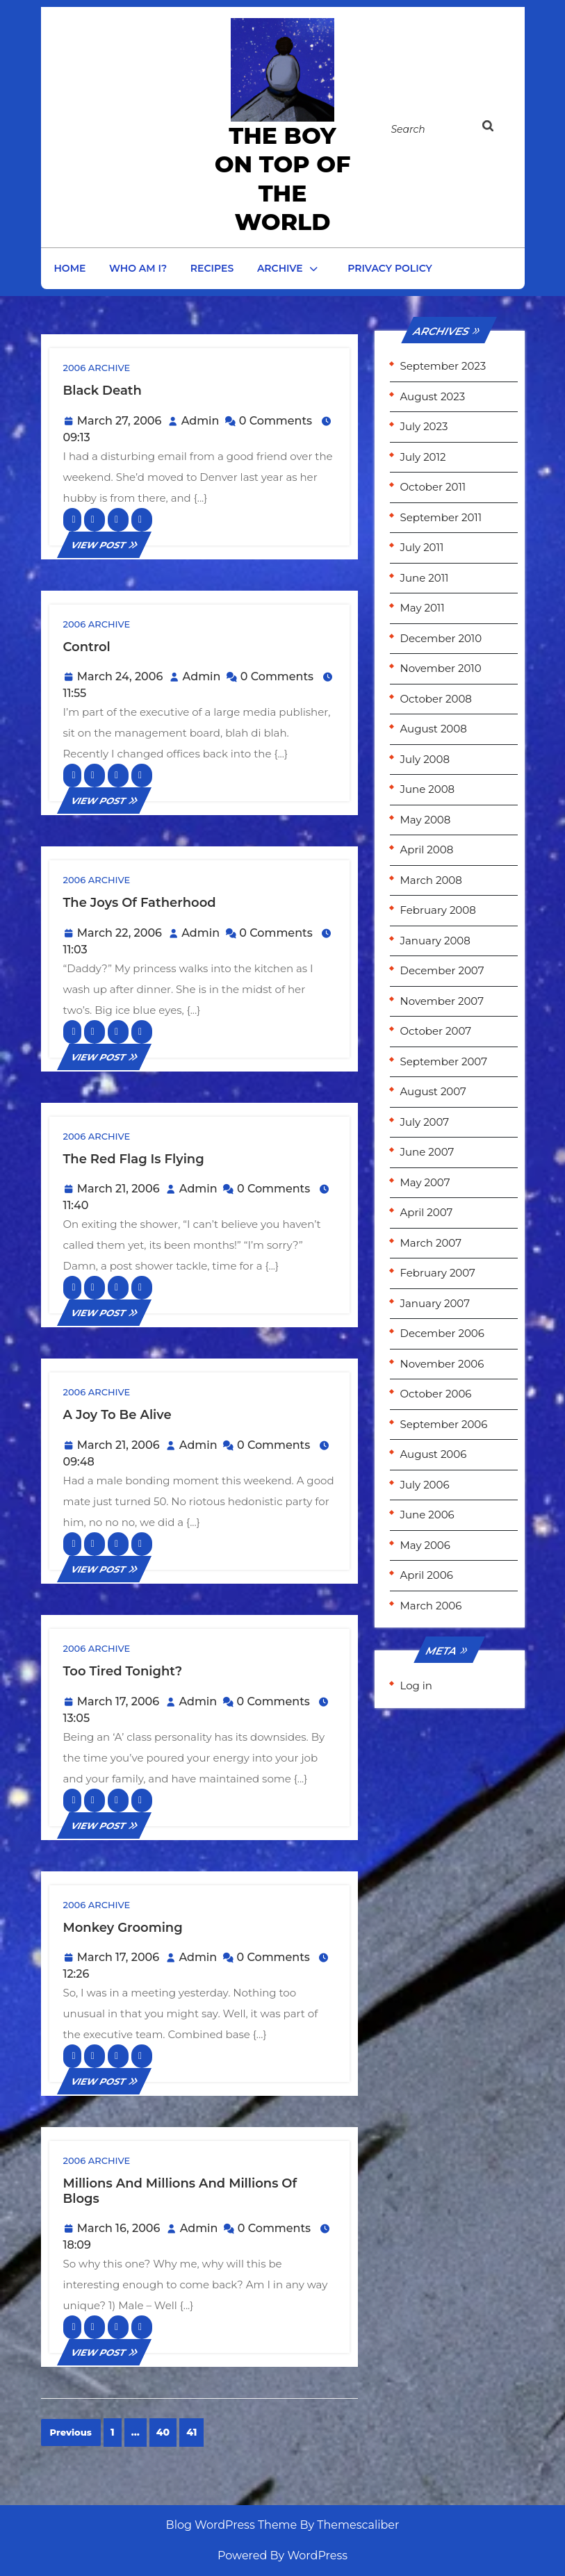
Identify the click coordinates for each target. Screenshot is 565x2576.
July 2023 (424, 426)
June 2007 (427, 1151)
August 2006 (433, 1454)
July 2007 (425, 1122)
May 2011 (422, 607)
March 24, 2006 (120, 676)
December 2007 (442, 970)
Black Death (102, 390)
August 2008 (433, 728)
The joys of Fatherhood (139, 902)
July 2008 (425, 759)
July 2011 (422, 547)
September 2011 (441, 517)
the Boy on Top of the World (283, 179)
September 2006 (444, 1424)
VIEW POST (104, 544)
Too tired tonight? (123, 1671)
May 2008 (425, 819)
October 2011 (433, 486)
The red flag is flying (133, 1159)
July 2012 (423, 456)
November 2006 (442, 1363)
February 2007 (437, 1272)
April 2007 (426, 1212)
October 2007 (436, 1030)
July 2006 (425, 1484)
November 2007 (442, 1001)
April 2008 (427, 849)
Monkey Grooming (123, 1927)
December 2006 (442, 1333)
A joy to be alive (117, 1414)
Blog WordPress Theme (231, 2525)
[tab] (496, 129)
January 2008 (435, 940)
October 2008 (436, 698)
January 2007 (435, 1303)
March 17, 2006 (118, 1701)
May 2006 (425, 1545)
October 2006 (436, 1393)
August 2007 (433, 1091)
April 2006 (426, 1575)
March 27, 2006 (119, 420)
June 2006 (427, 1514)
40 (163, 2432)
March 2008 (431, 880)
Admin (200, 420)
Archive (280, 268)
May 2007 (425, 1182)
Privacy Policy (389, 268)
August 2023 (433, 396)
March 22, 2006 (119, 933)
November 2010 (441, 668)
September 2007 (443, 1061)
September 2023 (443, 365)
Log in (416, 1685)
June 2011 (424, 577)
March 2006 (431, 1605)
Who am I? (138, 268)
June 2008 (427, 789)
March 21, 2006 (118, 1188)
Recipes (212, 268)
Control (86, 647)
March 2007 (430, 1242)
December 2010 (441, 638)
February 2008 (438, 910)
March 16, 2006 (119, 2228)
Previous (71, 2432)
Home (70, 268)
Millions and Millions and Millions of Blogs (180, 2191)
